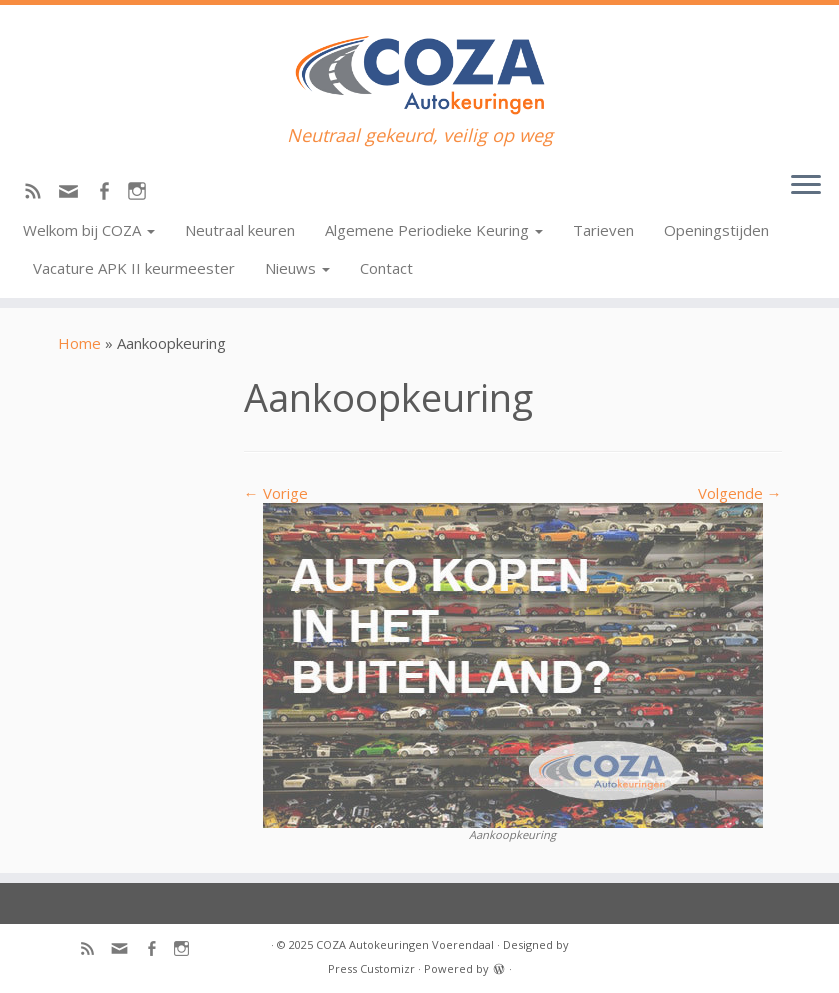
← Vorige (276, 493)
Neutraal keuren (240, 230)
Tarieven (603, 230)
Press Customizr (371, 968)
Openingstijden (716, 230)
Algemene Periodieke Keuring (434, 230)
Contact (386, 268)
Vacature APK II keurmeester (134, 268)
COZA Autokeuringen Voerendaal (405, 944)
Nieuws (297, 268)
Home (79, 343)
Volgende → (740, 493)
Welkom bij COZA (89, 230)
